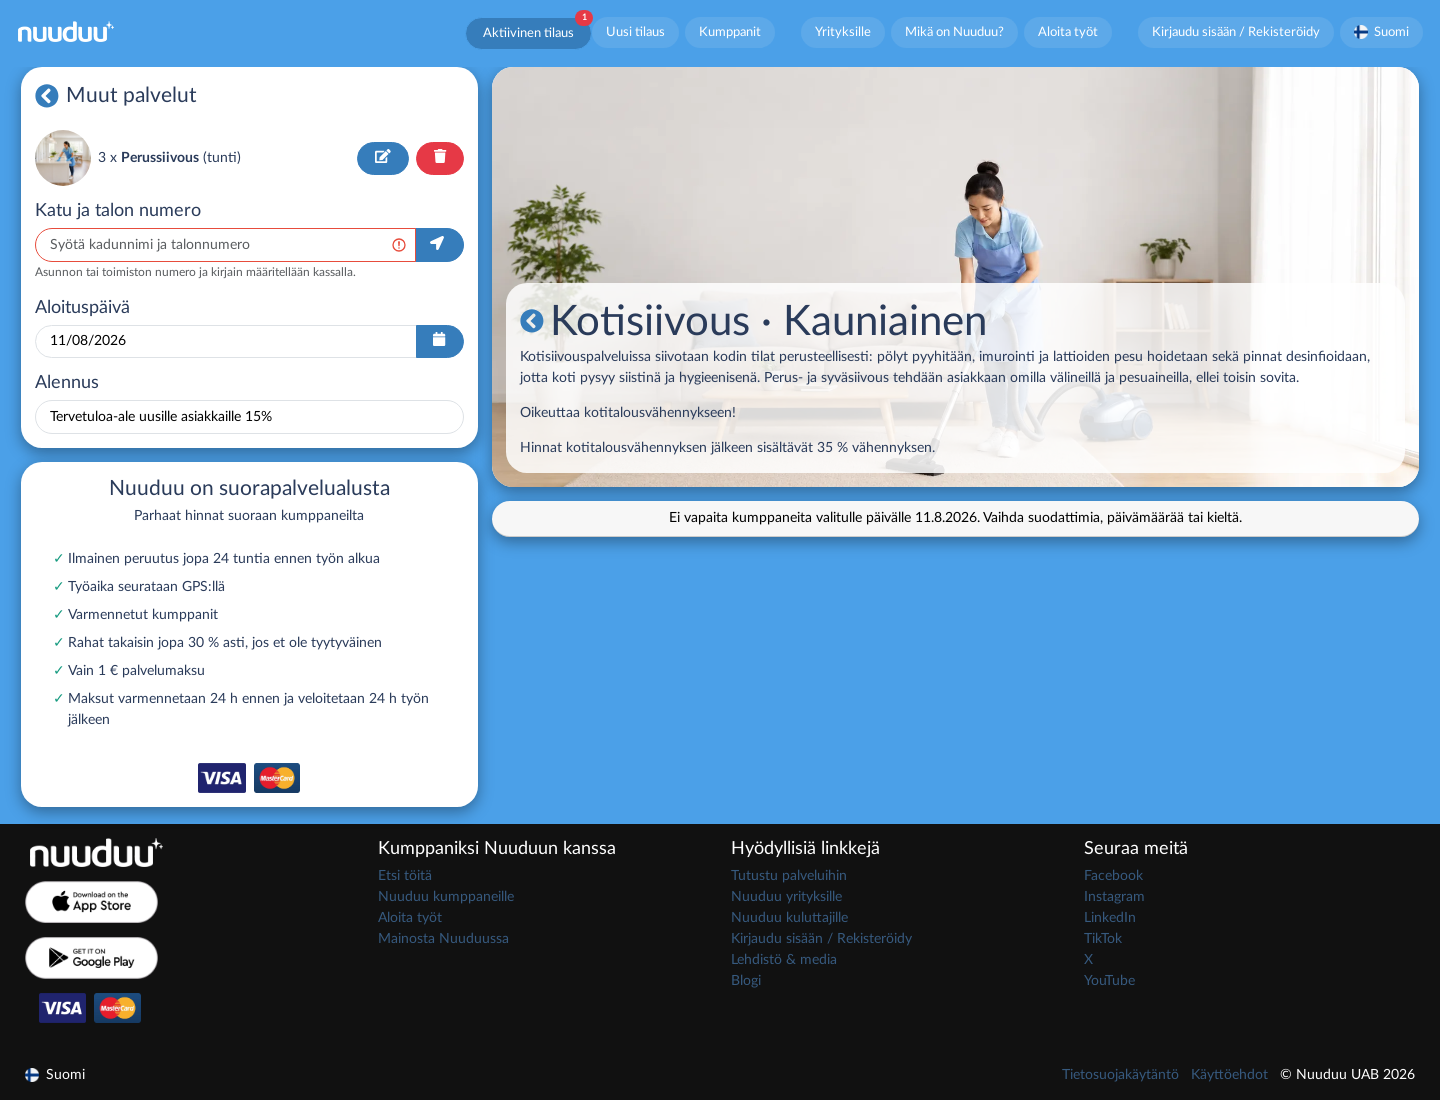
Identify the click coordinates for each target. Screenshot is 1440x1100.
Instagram (1114, 897)
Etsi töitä (405, 876)
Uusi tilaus (635, 32)
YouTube (1109, 981)
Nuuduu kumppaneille (446, 897)
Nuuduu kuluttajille (789, 918)
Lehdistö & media (784, 960)
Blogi (746, 981)
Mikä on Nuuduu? (954, 32)
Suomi (1382, 32)
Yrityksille (843, 32)
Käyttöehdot (1229, 1075)
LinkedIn (1110, 918)
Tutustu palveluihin (789, 876)
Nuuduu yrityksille (786, 897)
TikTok (1103, 939)
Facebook (1113, 876)
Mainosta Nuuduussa (443, 939)
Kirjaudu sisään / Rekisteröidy (1236, 32)
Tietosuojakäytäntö (1120, 1075)
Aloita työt (1068, 32)
